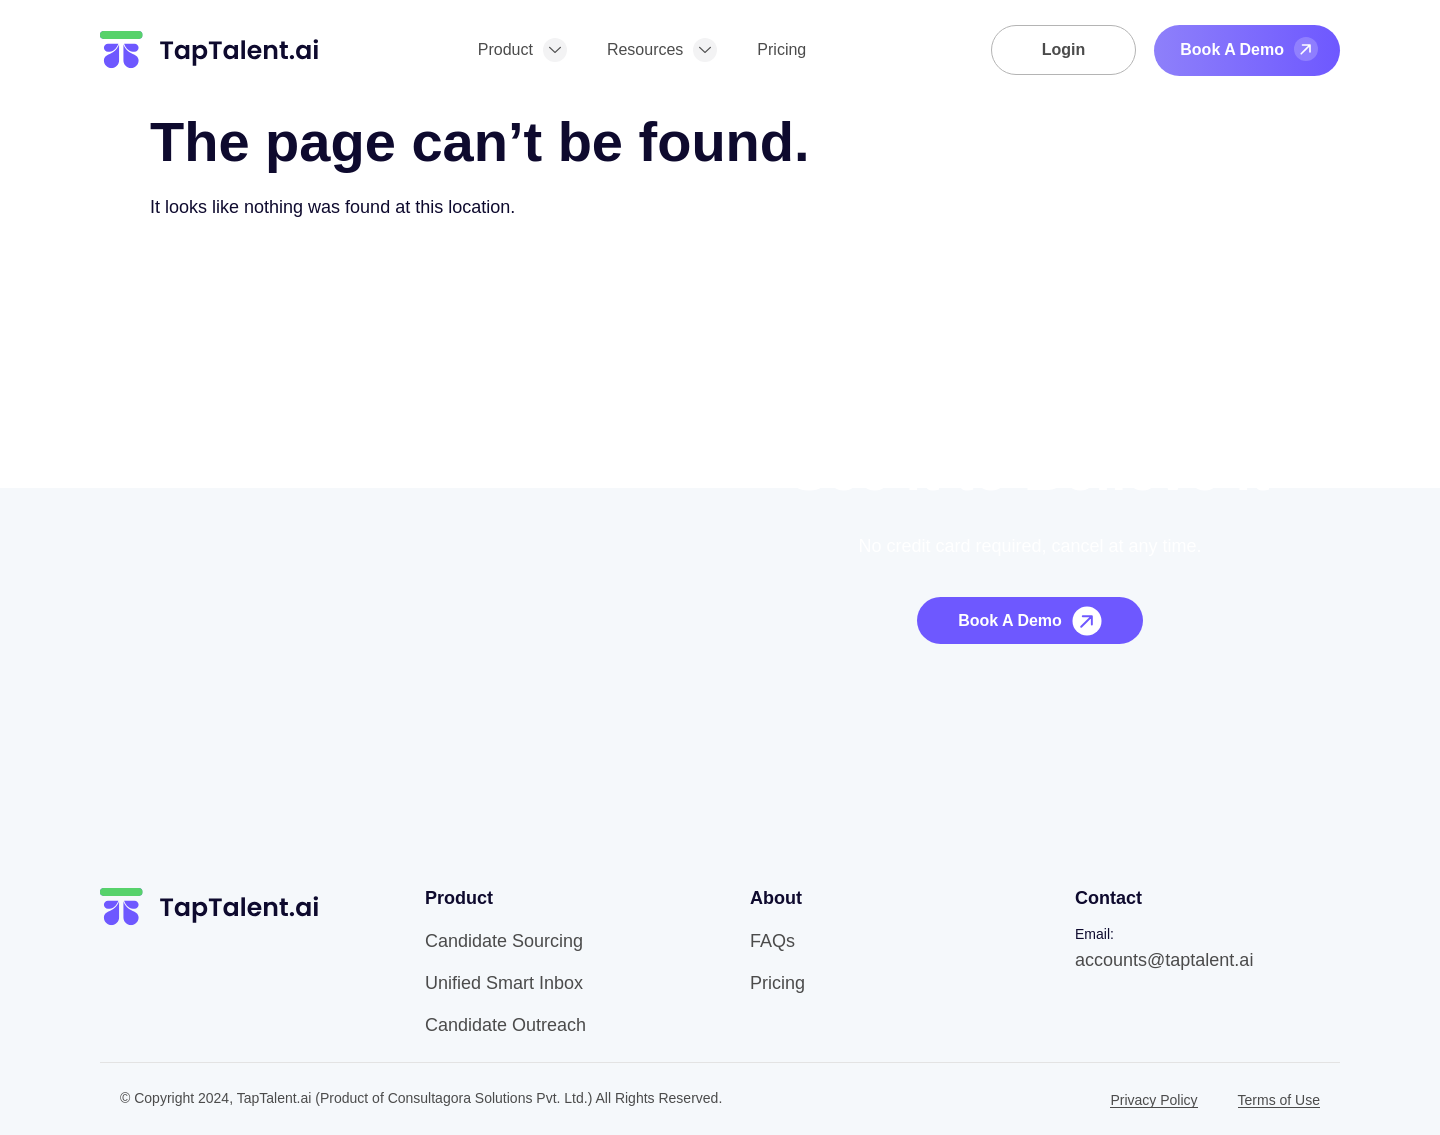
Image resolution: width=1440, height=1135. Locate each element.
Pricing (781, 49)
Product (522, 50)
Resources (662, 50)
